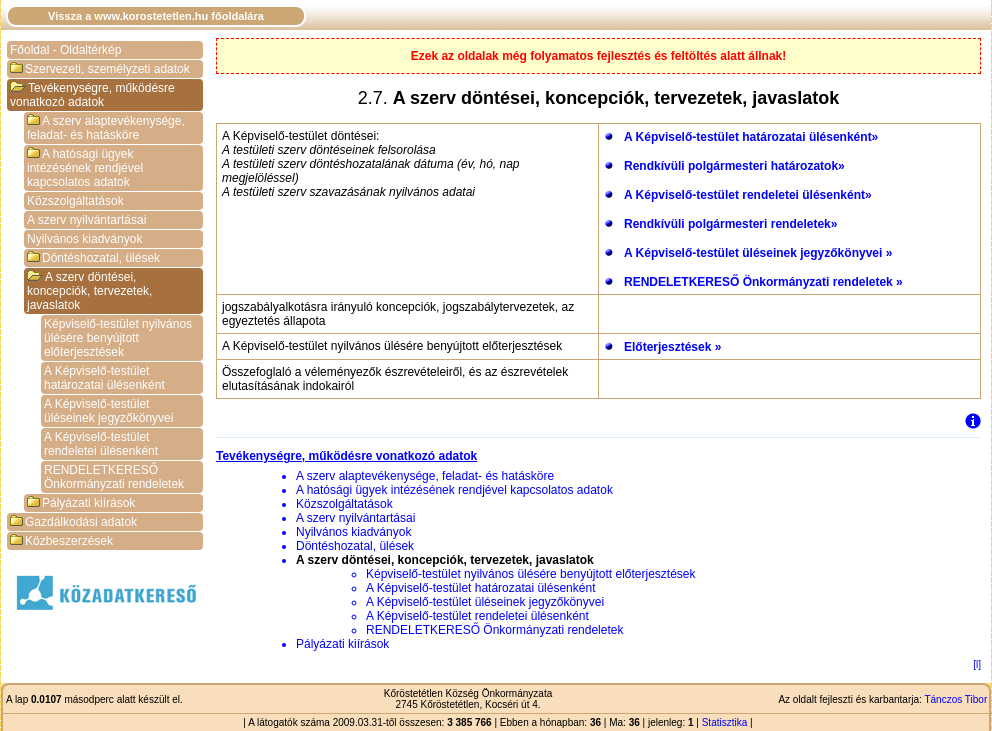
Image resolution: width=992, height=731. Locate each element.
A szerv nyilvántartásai (86, 220)
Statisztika (725, 722)
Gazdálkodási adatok (73, 522)
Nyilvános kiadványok (84, 239)
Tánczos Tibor (955, 699)
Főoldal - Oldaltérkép (65, 50)
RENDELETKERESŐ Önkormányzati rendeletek (114, 477)
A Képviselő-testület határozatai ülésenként (104, 378)
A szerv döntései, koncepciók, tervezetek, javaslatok (89, 291)
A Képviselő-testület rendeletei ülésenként (101, 444)
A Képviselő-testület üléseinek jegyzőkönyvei (108, 411)
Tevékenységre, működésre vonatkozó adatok (92, 95)
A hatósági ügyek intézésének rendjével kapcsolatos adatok (85, 168)
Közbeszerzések (61, 541)
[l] (977, 664)
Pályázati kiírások (81, 503)
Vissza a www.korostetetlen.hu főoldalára (156, 16)
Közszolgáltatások (75, 201)
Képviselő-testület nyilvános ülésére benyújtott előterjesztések (118, 338)
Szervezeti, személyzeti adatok (100, 69)
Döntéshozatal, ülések (93, 258)
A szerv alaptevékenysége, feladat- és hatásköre (106, 128)
